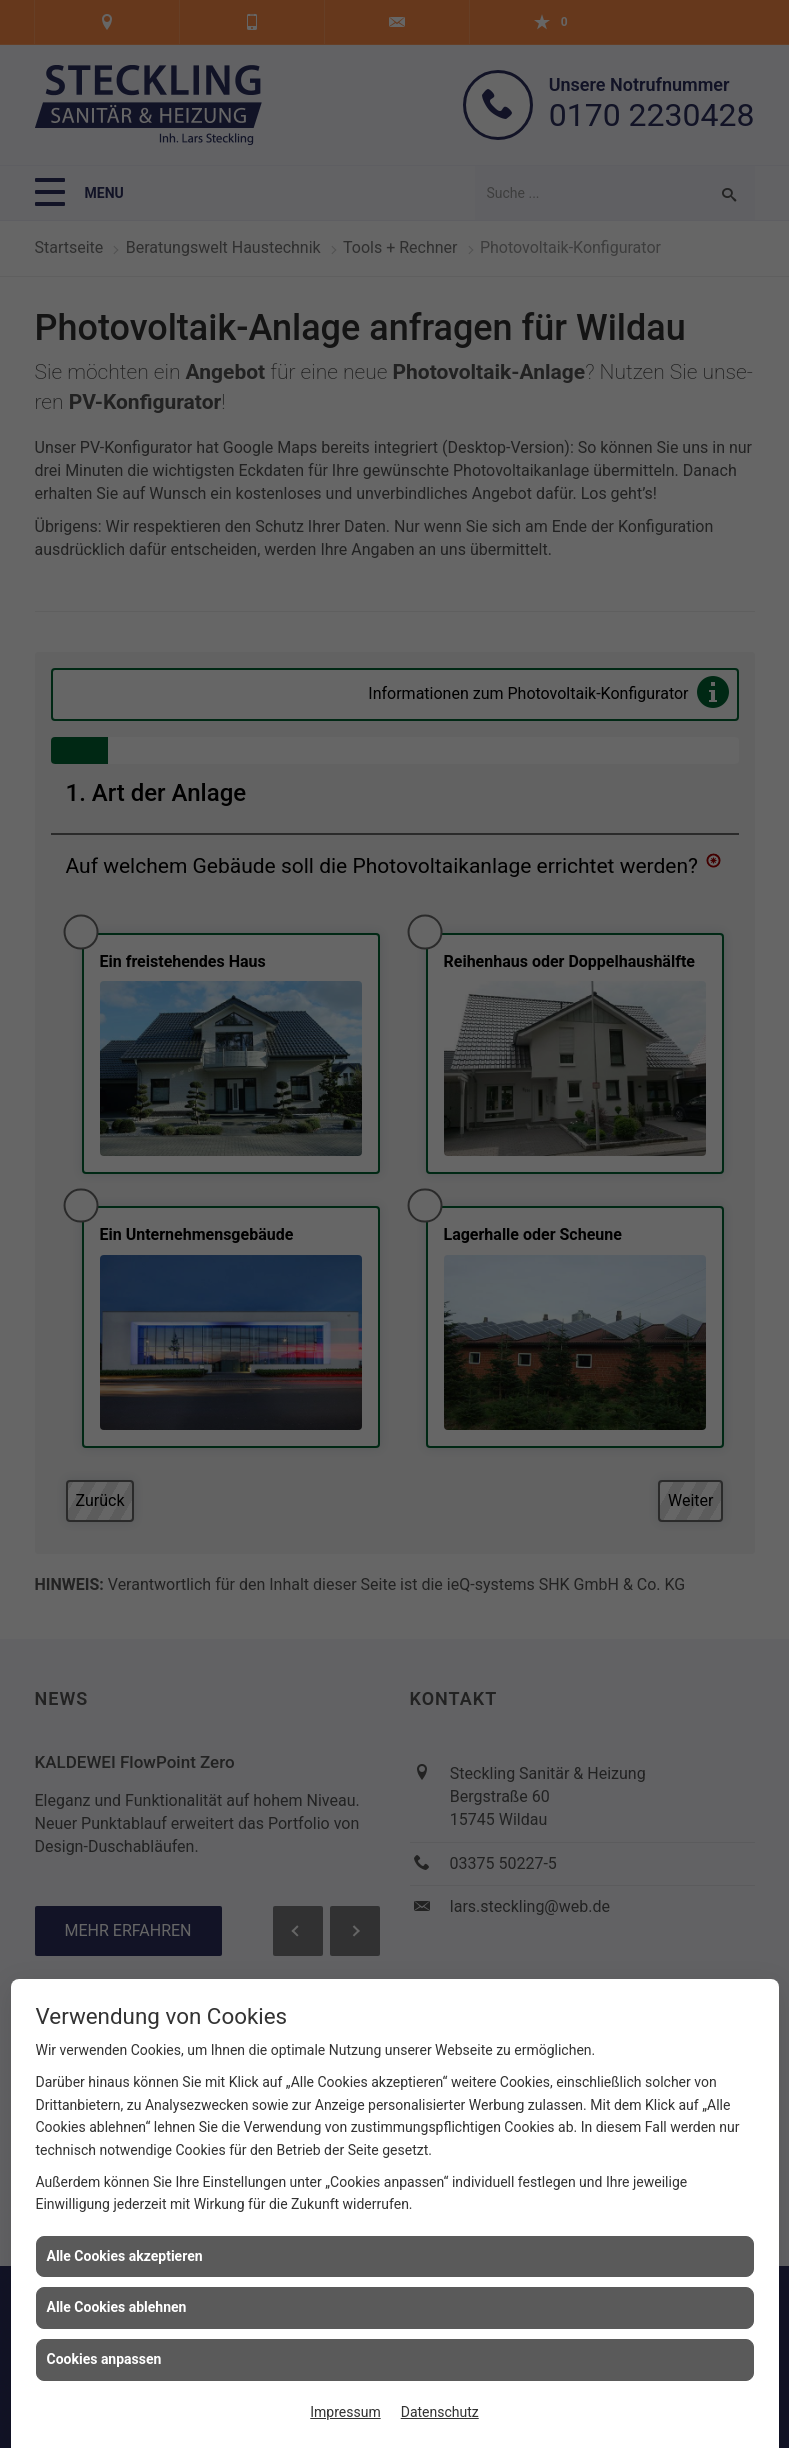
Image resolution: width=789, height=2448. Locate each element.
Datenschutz (440, 2412)
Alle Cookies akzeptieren (125, 2256)
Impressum (345, 2412)
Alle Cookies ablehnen (117, 2307)
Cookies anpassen (104, 2359)
